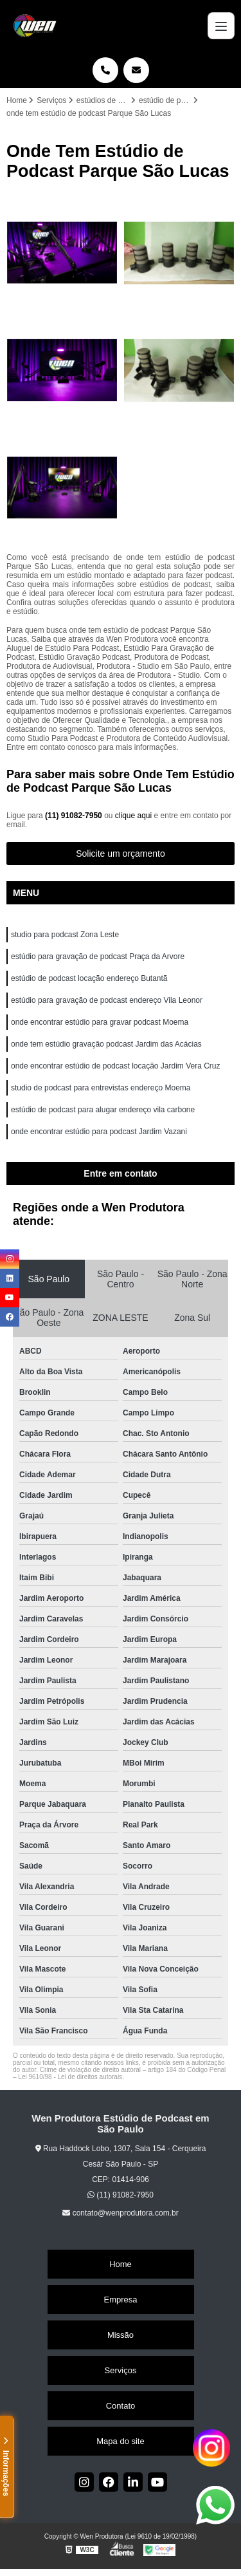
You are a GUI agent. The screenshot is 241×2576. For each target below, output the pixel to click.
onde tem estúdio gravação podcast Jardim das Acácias (106, 1044)
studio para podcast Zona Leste (65, 934)
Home (120, 2264)
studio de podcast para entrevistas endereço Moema (101, 1087)
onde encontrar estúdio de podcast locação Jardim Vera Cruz (115, 1065)
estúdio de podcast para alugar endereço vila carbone (103, 1109)
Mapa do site (120, 2441)
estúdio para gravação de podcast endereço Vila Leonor (106, 1000)
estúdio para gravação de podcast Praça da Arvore (97, 956)
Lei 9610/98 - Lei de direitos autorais (70, 2076)
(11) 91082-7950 (74, 815)
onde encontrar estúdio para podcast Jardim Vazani (99, 1131)
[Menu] (221, 26)
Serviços (121, 2370)
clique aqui (133, 815)
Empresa (120, 2299)
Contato (121, 2406)
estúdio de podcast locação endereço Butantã (89, 978)
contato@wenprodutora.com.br (120, 2212)
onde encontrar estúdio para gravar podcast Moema (99, 1022)
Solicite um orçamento (120, 853)
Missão (120, 2335)
